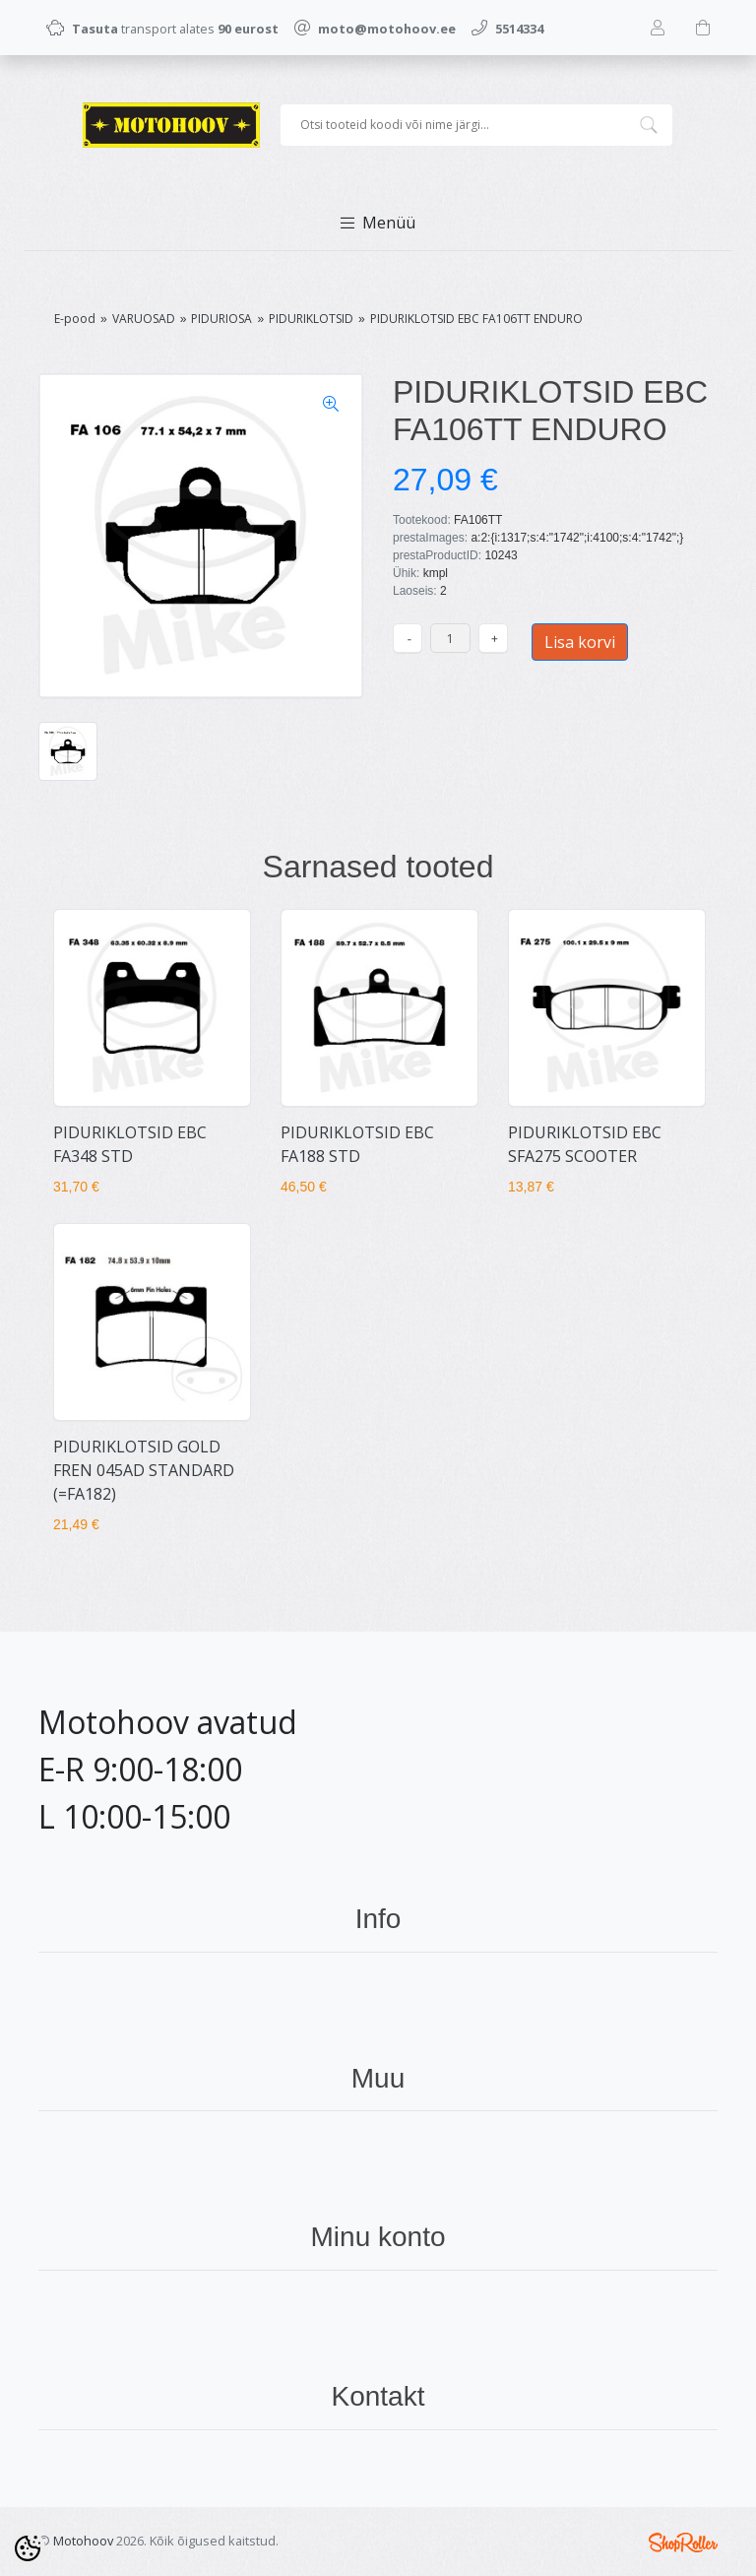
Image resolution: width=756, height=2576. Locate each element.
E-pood (74, 318)
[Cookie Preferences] (27, 2548)
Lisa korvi (579, 642)
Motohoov (83, 2540)
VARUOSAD (143, 318)
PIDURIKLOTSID (311, 318)
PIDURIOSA (221, 318)
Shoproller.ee (683, 2542)
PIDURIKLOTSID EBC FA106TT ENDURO (476, 318)
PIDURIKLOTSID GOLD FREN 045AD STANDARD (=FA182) (143, 1470)
